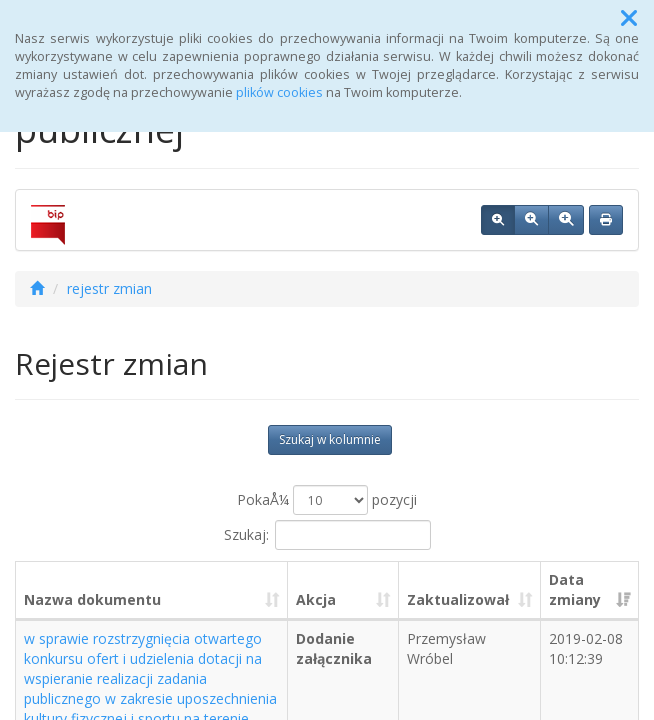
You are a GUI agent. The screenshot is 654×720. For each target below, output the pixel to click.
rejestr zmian (109, 288)
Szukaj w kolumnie (330, 439)
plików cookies (279, 92)
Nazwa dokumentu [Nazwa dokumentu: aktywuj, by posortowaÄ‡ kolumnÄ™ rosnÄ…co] (92, 599)
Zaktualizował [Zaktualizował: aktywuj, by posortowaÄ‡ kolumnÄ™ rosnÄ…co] (458, 599)
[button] (629, 18)
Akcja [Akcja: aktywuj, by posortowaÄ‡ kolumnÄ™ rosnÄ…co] (316, 599)
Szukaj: (327, 535)
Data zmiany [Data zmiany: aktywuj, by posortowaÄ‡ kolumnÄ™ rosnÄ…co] (575, 589)
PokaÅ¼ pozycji (327, 500)
